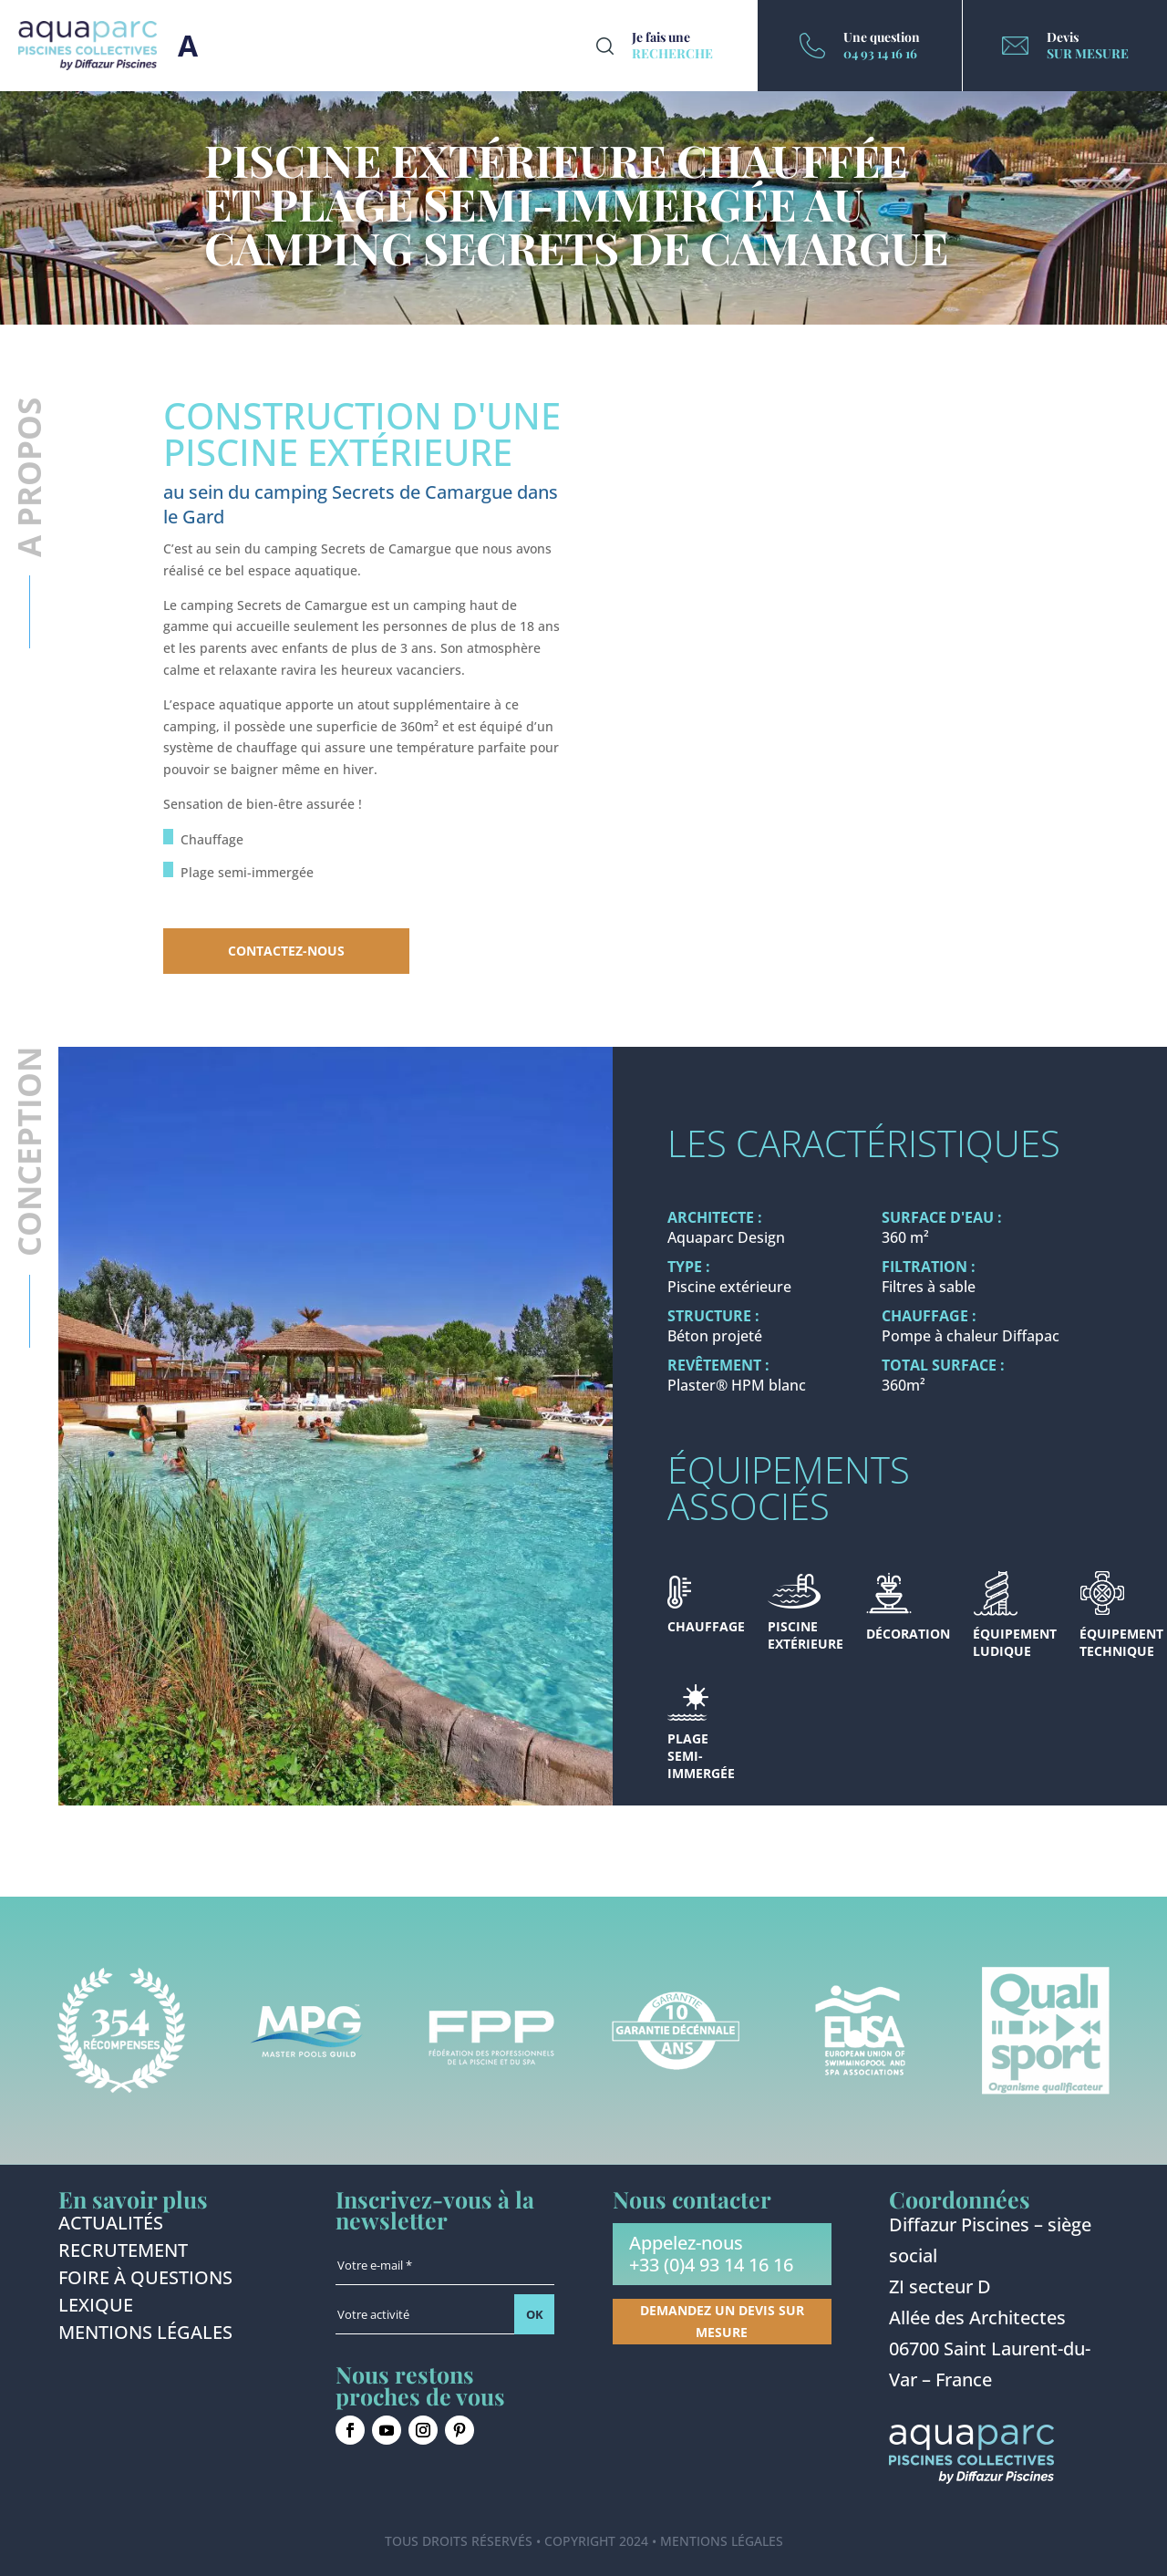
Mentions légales (145, 2335)
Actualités (110, 2226)
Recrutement (123, 2253)
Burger (188, 45)
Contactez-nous (286, 950)
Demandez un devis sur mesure (722, 2321)
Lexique (95, 2308)
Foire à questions (145, 2280)
